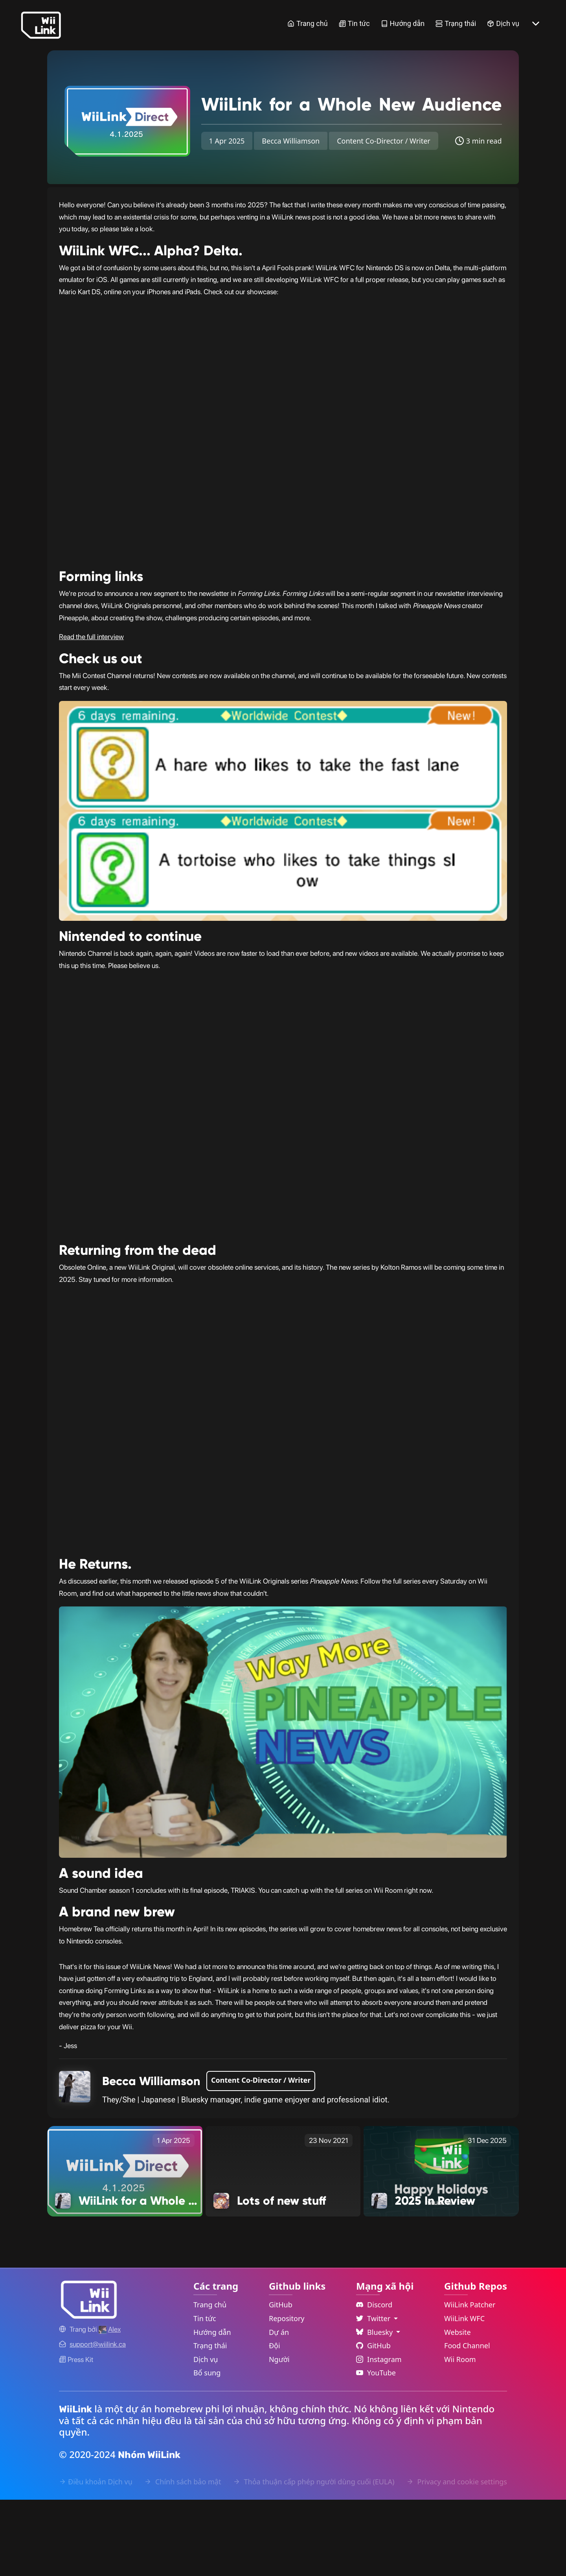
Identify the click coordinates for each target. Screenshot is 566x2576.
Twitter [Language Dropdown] (374, 2395)
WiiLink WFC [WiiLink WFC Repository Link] (464, 2395)
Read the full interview (91, 713)
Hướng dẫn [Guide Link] (403, 23)
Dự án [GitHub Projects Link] (279, 2408)
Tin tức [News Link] (354, 23)
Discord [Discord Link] (374, 2381)
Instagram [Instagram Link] (379, 2435)
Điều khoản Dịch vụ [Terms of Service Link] (95, 2558)
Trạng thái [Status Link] (456, 23)
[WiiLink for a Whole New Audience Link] (124, 2247)
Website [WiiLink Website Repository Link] (457, 2408)
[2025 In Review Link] (441, 2247)
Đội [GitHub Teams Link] (274, 2422)
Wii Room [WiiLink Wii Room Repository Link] (460, 2435)
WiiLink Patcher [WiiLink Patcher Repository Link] (469, 2381)
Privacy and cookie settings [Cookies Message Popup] (456, 2558)
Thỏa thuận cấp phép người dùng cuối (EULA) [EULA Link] (313, 2558)
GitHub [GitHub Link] (280, 2381)
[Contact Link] (98, 2421)
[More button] (535, 23)
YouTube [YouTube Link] (376, 2449)
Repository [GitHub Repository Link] (287, 2395)
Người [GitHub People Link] (279, 2435)
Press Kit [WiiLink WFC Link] (76, 2436)
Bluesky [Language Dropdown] (375, 2408)
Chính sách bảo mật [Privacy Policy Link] (182, 2558)
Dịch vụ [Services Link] (503, 23)
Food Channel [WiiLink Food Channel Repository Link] (467, 2422)
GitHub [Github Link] (373, 2422)
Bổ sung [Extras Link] (207, 2449)
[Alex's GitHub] (110, 2405)
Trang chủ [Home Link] (307, 23)
